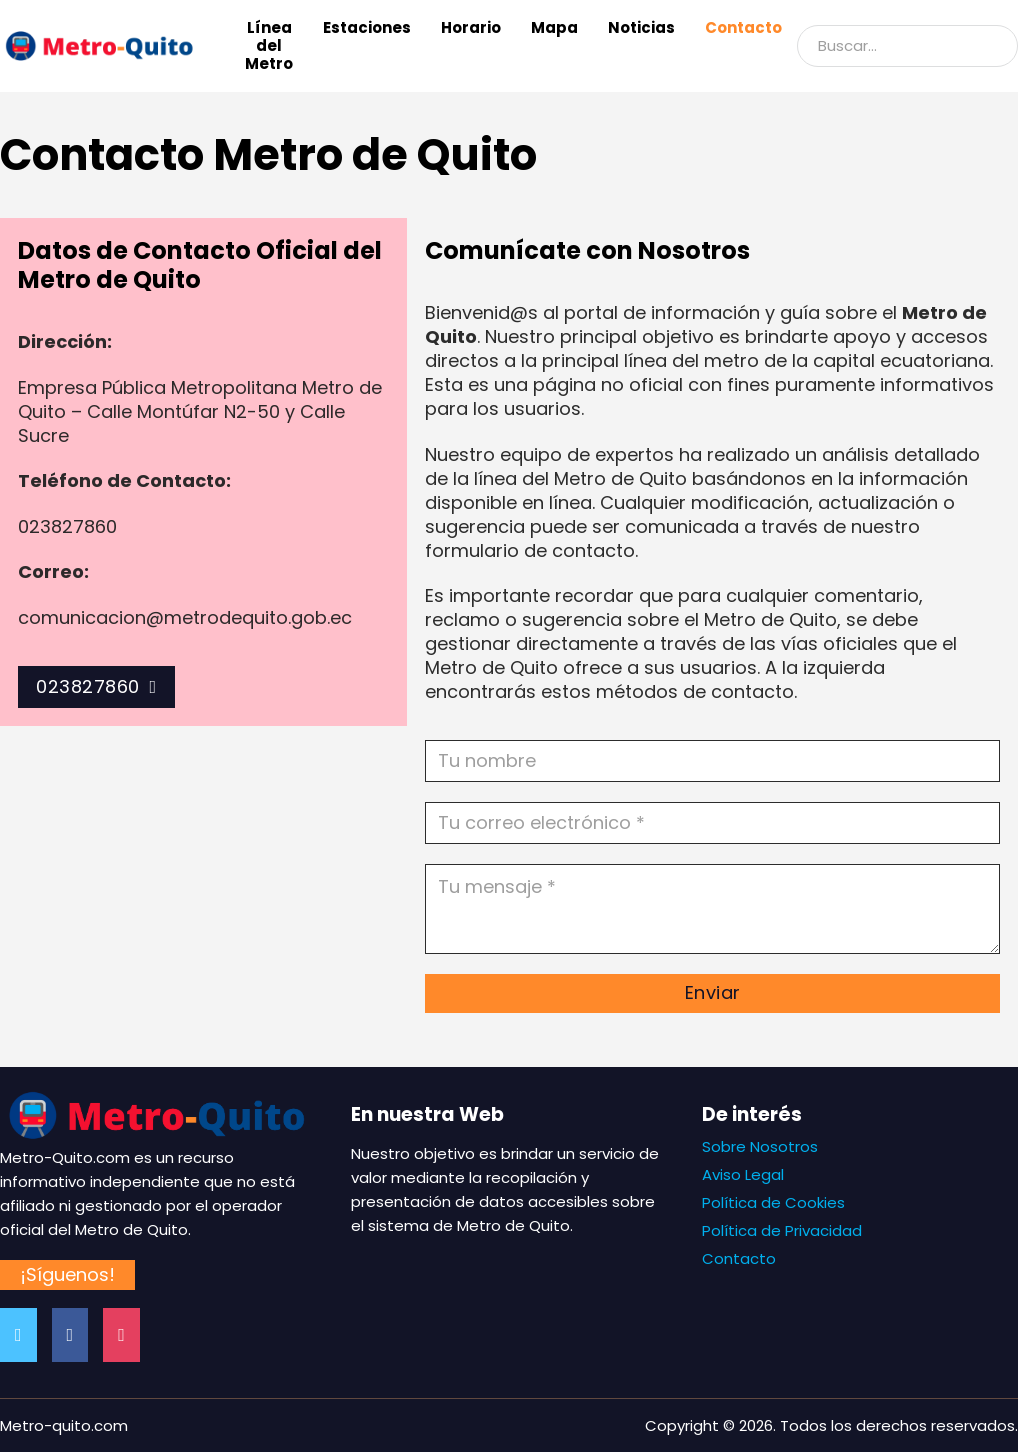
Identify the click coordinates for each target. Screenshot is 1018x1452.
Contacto (743, 28)
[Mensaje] (712, 909)
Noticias (641, 28)
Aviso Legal (743, 1174)
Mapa (554, 28)
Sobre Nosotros (760, 1146)
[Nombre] (712, 761)
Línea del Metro (269, 46)
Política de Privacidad (782, 1230)
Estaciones (367, 28)
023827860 (96, 686)
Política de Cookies (773, 1202)
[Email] (712, 823)
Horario (471, 28)
